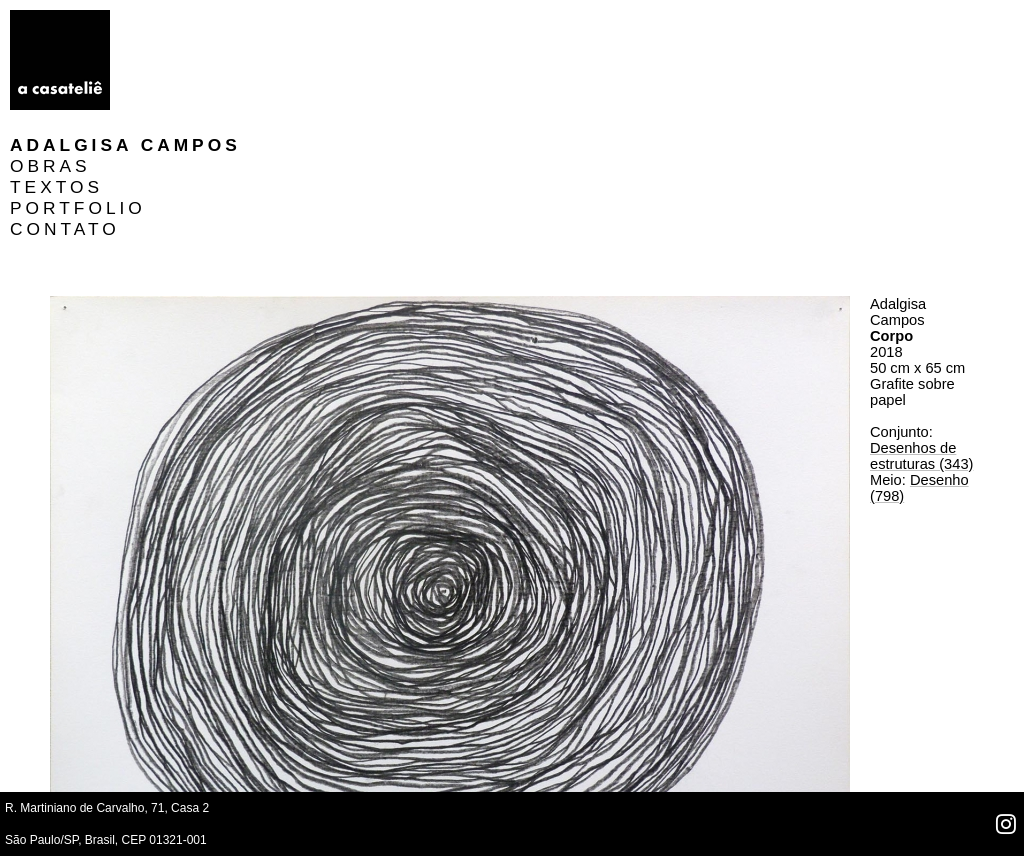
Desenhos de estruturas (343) (921, 331)
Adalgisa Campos (245, 20)
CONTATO (185, 104)
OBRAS (170, 41)
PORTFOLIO (198, 83)
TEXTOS (176, 62)
